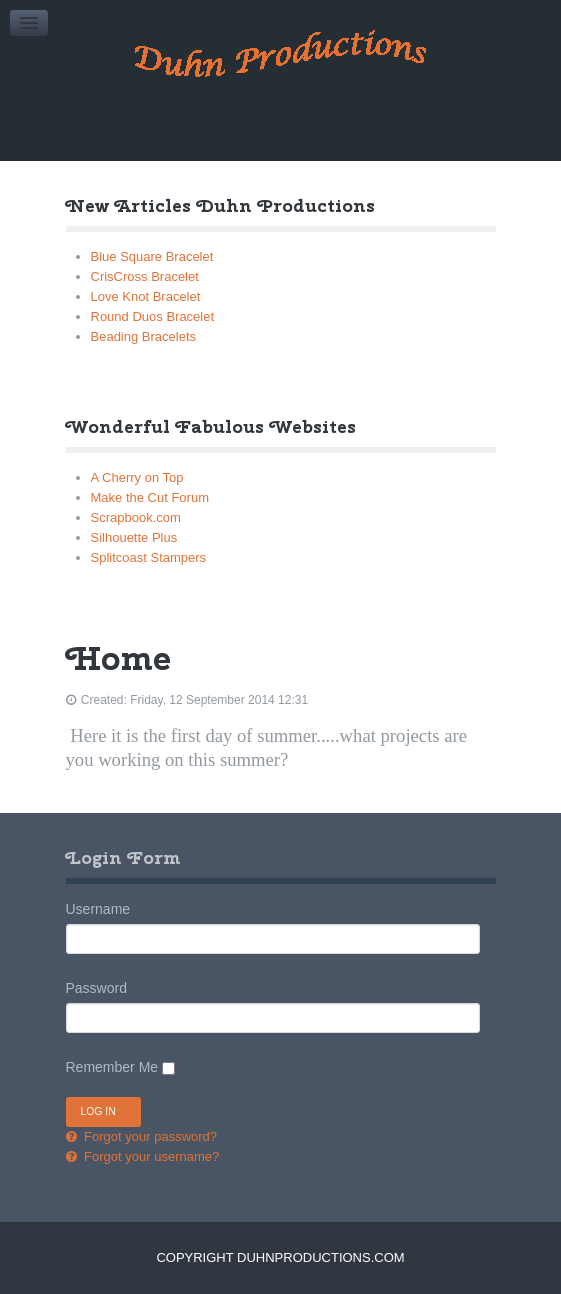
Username (98, 909)
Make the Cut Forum (150, 497)
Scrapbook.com (136, 517)
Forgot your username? (150, 1156)
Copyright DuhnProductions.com (280, 1257)
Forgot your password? (149, 1136)
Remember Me (112, 1067)
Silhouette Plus (134, 537)
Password (96, 988)
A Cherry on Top (137, 477)
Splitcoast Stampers (149, 557)
